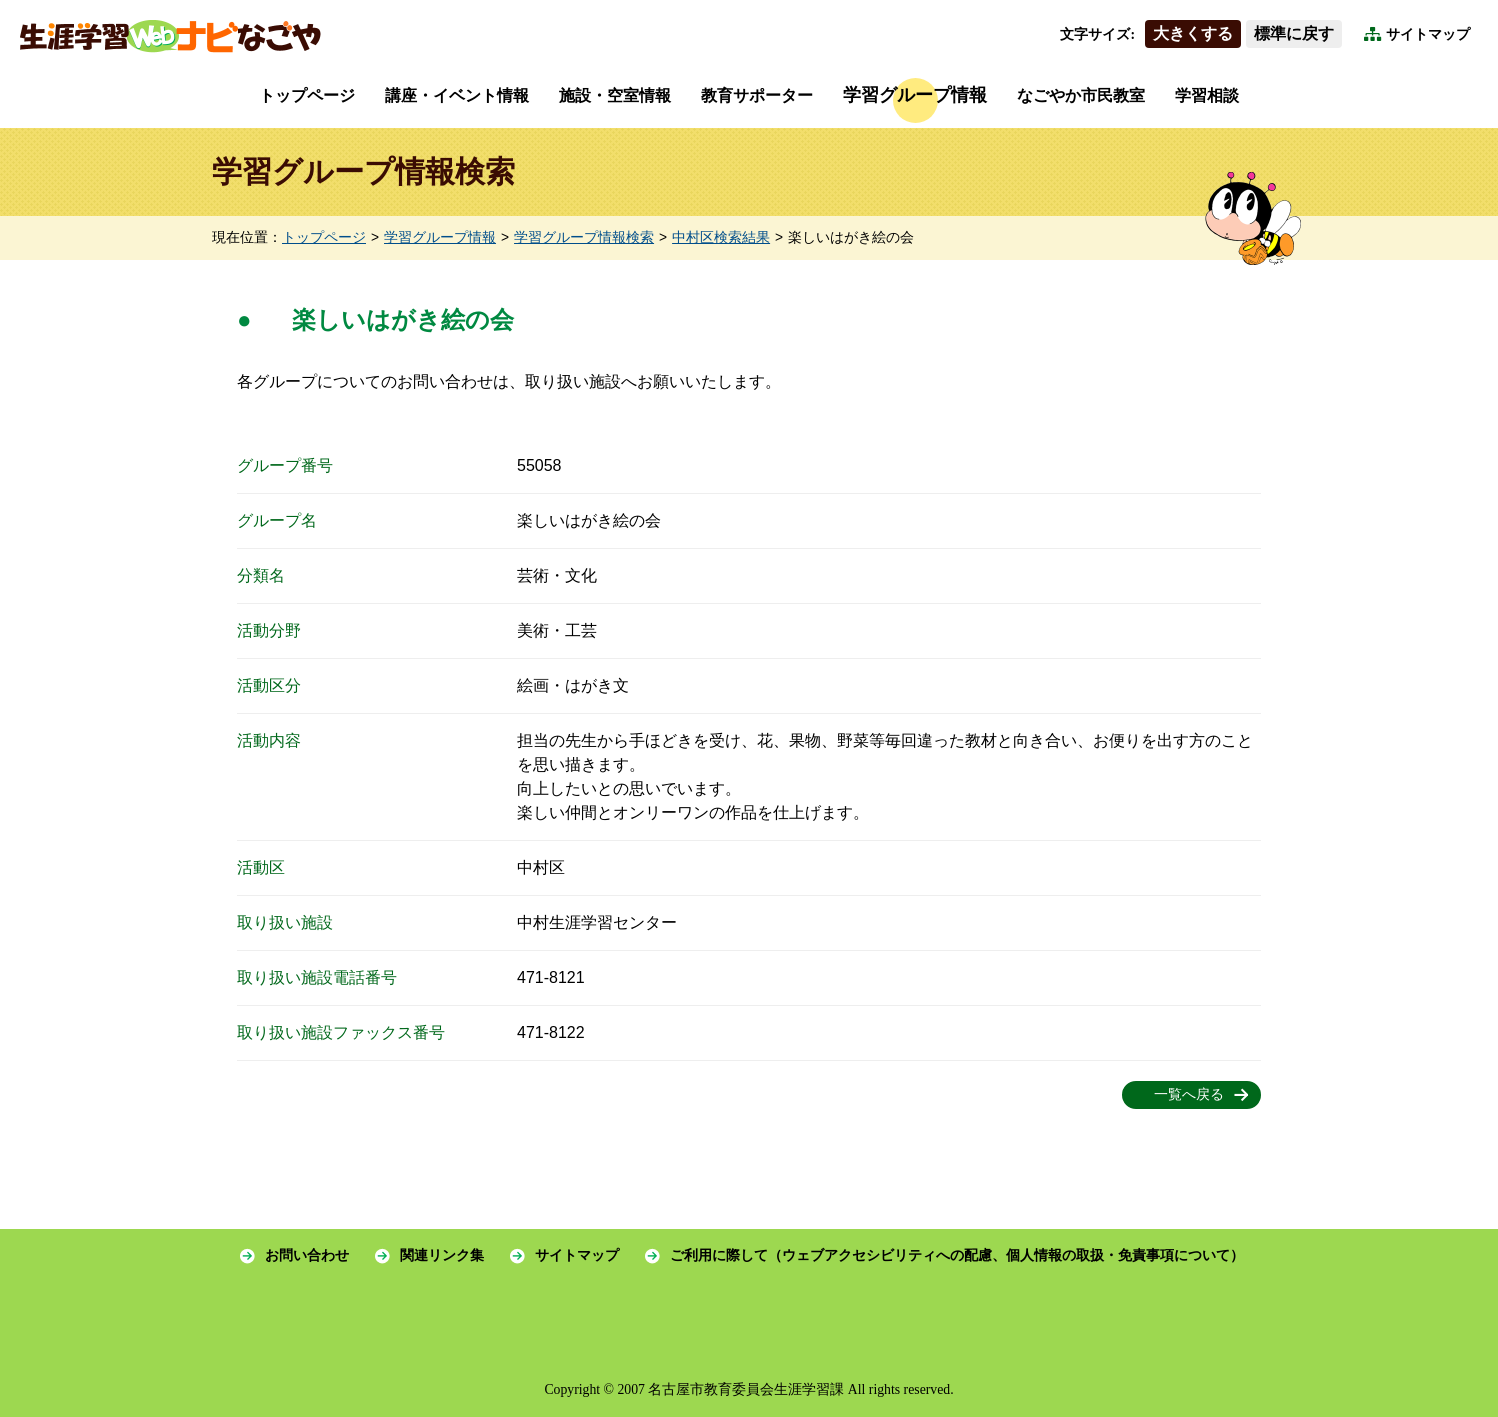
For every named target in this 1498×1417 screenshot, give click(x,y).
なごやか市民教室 (1081, 95)
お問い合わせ (307, 1255)
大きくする (1193, 33)
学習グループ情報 (915, 95)
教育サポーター (757, 95)
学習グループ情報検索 (584, 237)
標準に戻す (1294, 33)
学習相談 (1207, 95)
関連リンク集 (442, 1255)
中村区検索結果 (721, 237)
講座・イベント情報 (457, 95)
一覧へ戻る (1189, 1094)
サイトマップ (1428, 34)
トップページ (307, 95)
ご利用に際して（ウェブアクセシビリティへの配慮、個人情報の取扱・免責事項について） (957, 1255)
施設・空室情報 (615, 95)
